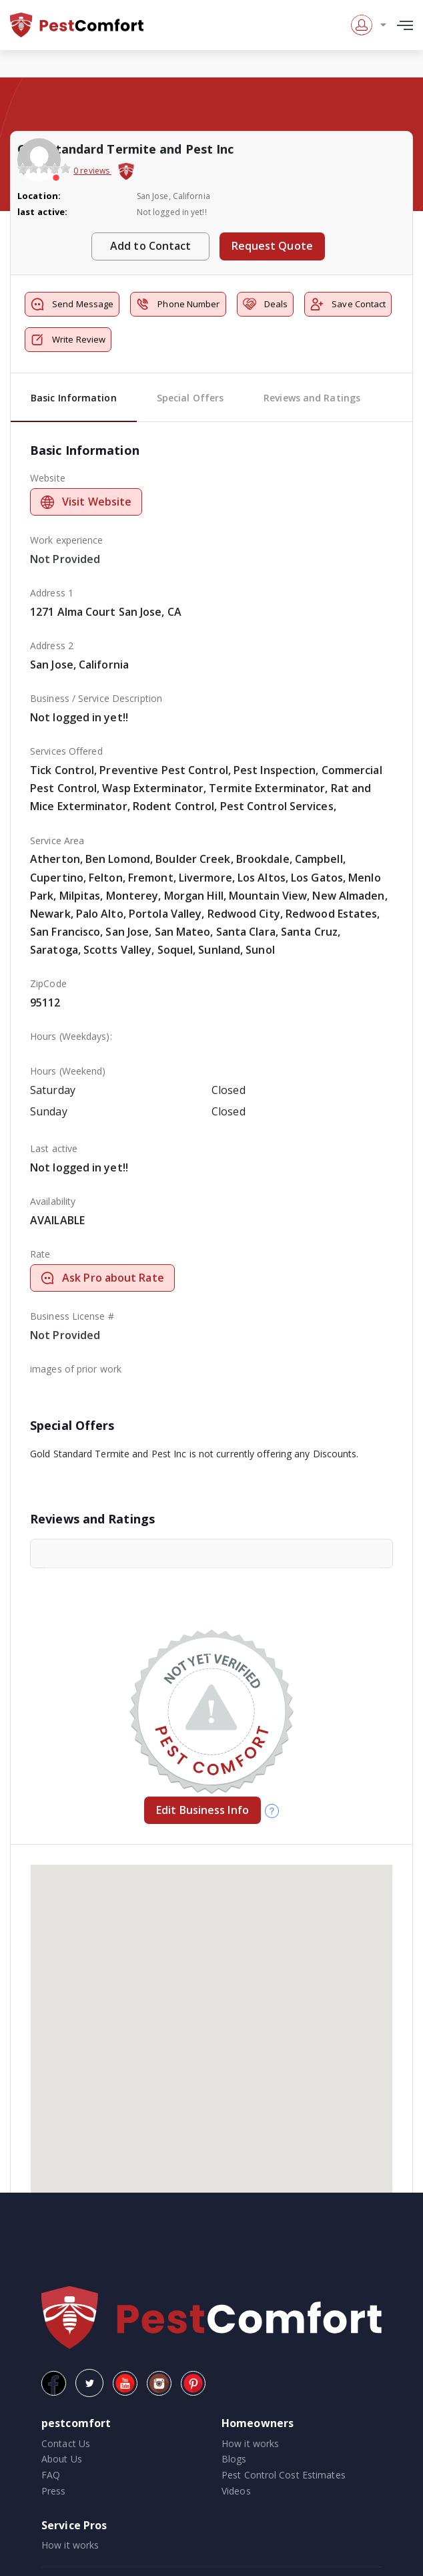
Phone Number (178, 304)
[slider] (44, 168)
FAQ (50, 2474)
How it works (250, 2443)
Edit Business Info (202, 1810)
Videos (236, 2491)
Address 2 (51, 645)
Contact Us (65, 2443)
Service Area (57, 840)
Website (47, 478)
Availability (52, 1201)
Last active (53, 1148)
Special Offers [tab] (190, 397)
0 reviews (92, 170)
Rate (40, 1254)
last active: (42, 212)
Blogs (234, 2458)
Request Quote (272, 245)
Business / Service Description (96, 698)
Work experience (66, 540)
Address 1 (51, 592)
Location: (39, 196)
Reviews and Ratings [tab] (312, 397)
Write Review (68, 340)
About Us (61, 2458)
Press (53, 2491)
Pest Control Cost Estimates (284, 2474)
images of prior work (75, 1368)
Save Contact (348, 304)
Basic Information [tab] (74, 397)
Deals (265, 304)
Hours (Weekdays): (71, 1036)
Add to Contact (150, 245)
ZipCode (48, 983)
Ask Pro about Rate (102, 1277)
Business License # (72, 1316)
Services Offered (66, 751)
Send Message (72, 304)
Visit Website (86, 501)
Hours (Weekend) (68, 1071)
